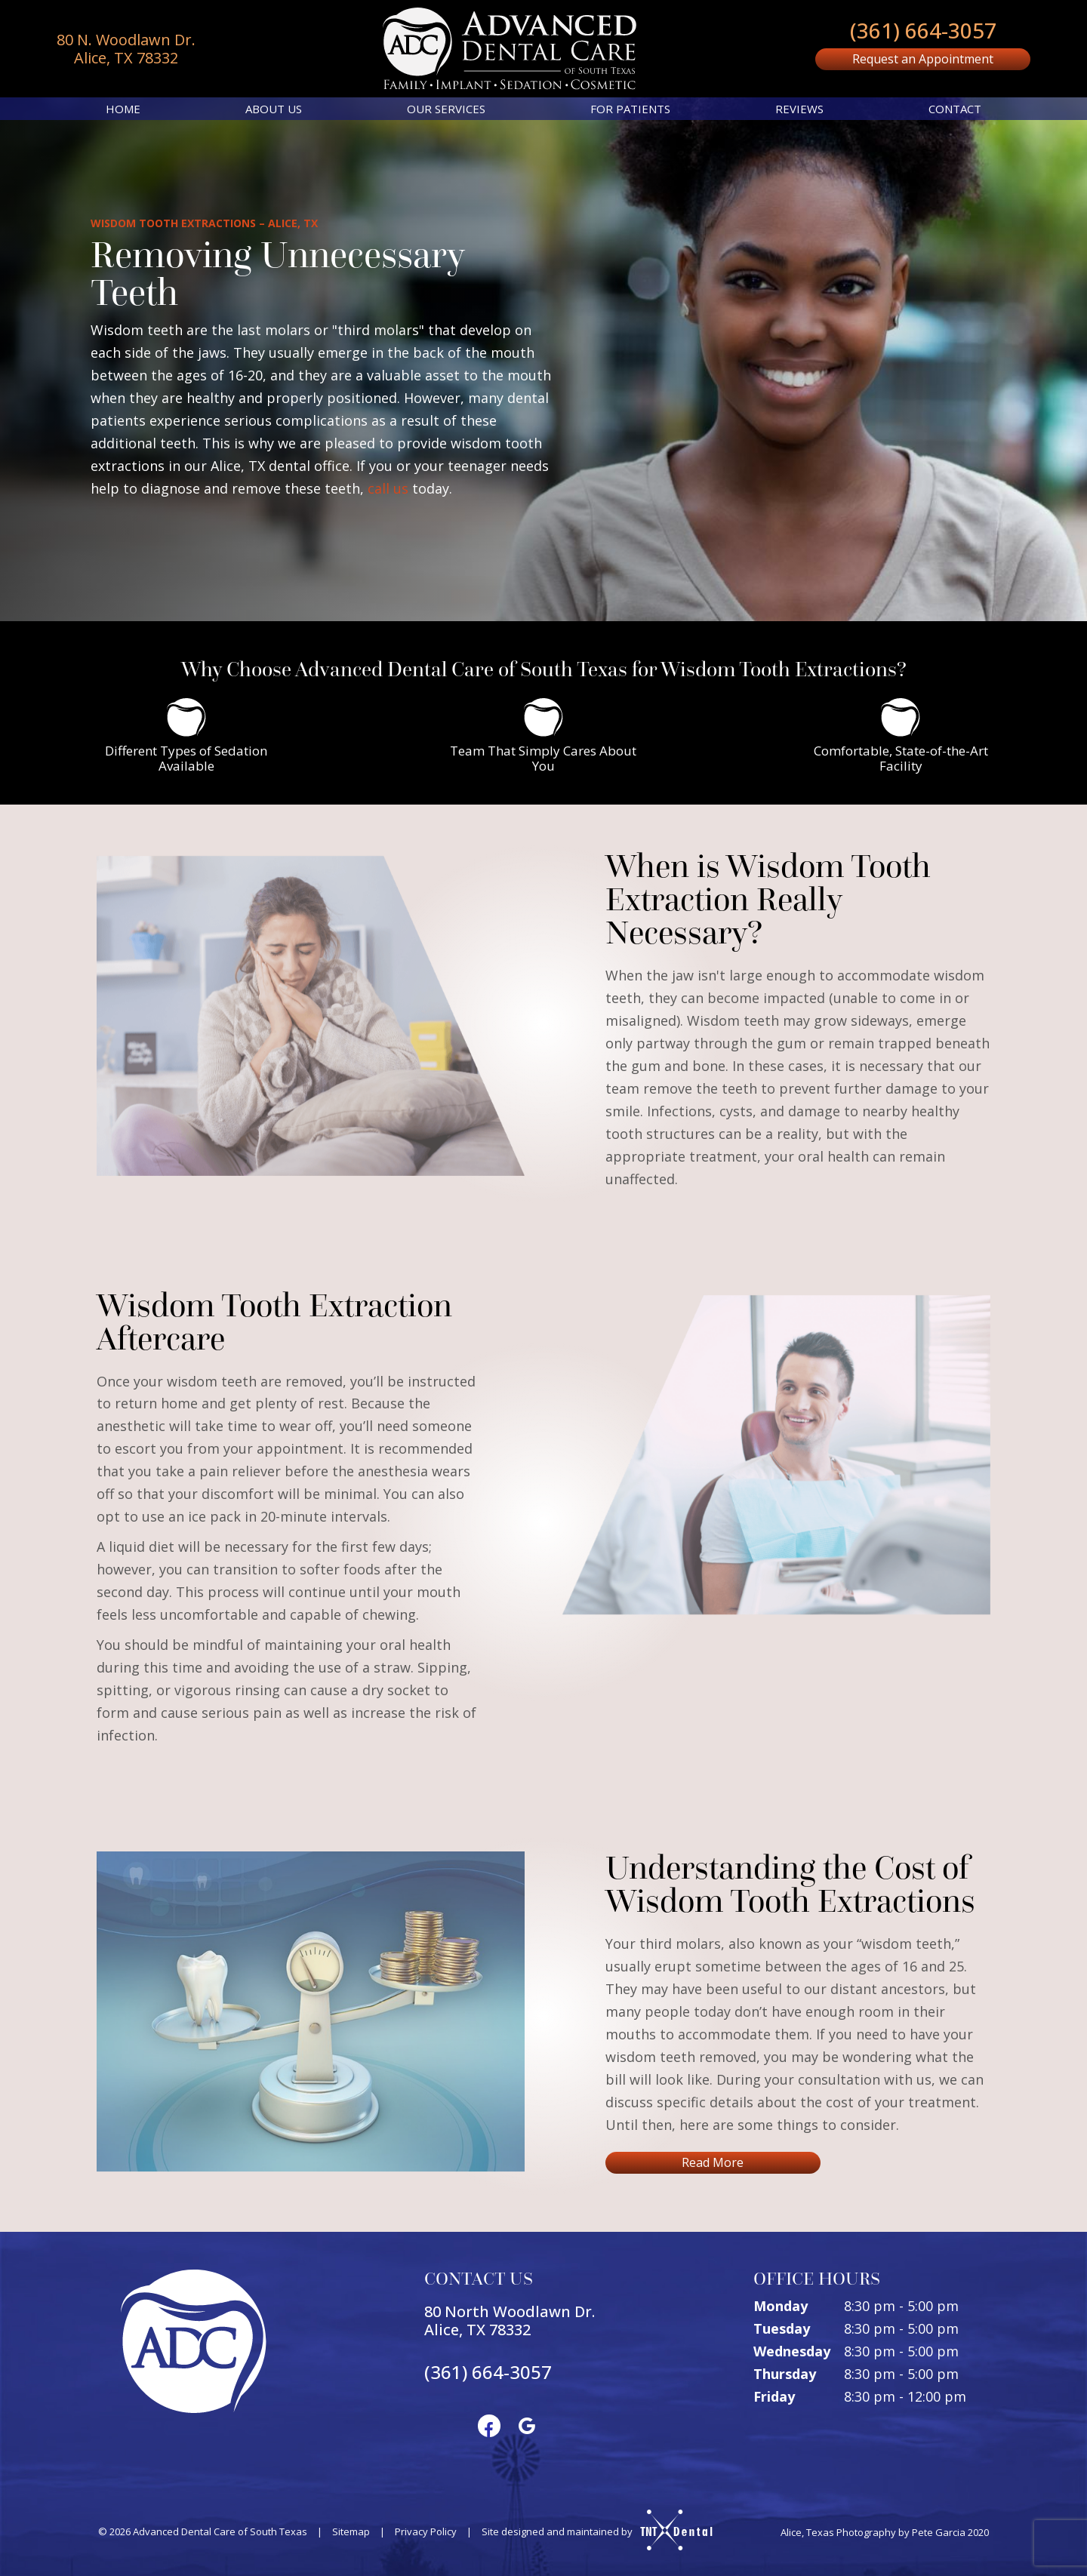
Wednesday (791, 2351)
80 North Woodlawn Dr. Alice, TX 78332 (509, 2321)
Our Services (446, 108)
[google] (527, 2425)
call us (388, 488)
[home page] (509, 49)
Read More (713, 2162)
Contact (954, 108)
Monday (780, 2306)
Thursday (784, 2374)
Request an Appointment (922, 59)
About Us (273, 108)
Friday (774, 2396)
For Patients (630, 108)
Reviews (799, 108)
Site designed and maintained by (591, 2531)
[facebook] (489, 2425)
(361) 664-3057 (923, 30)
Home (123, 108)
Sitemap (351, 2531)
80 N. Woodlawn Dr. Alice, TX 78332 (126, 48)
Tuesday (781, 2328)
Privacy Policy (426, 2531)
